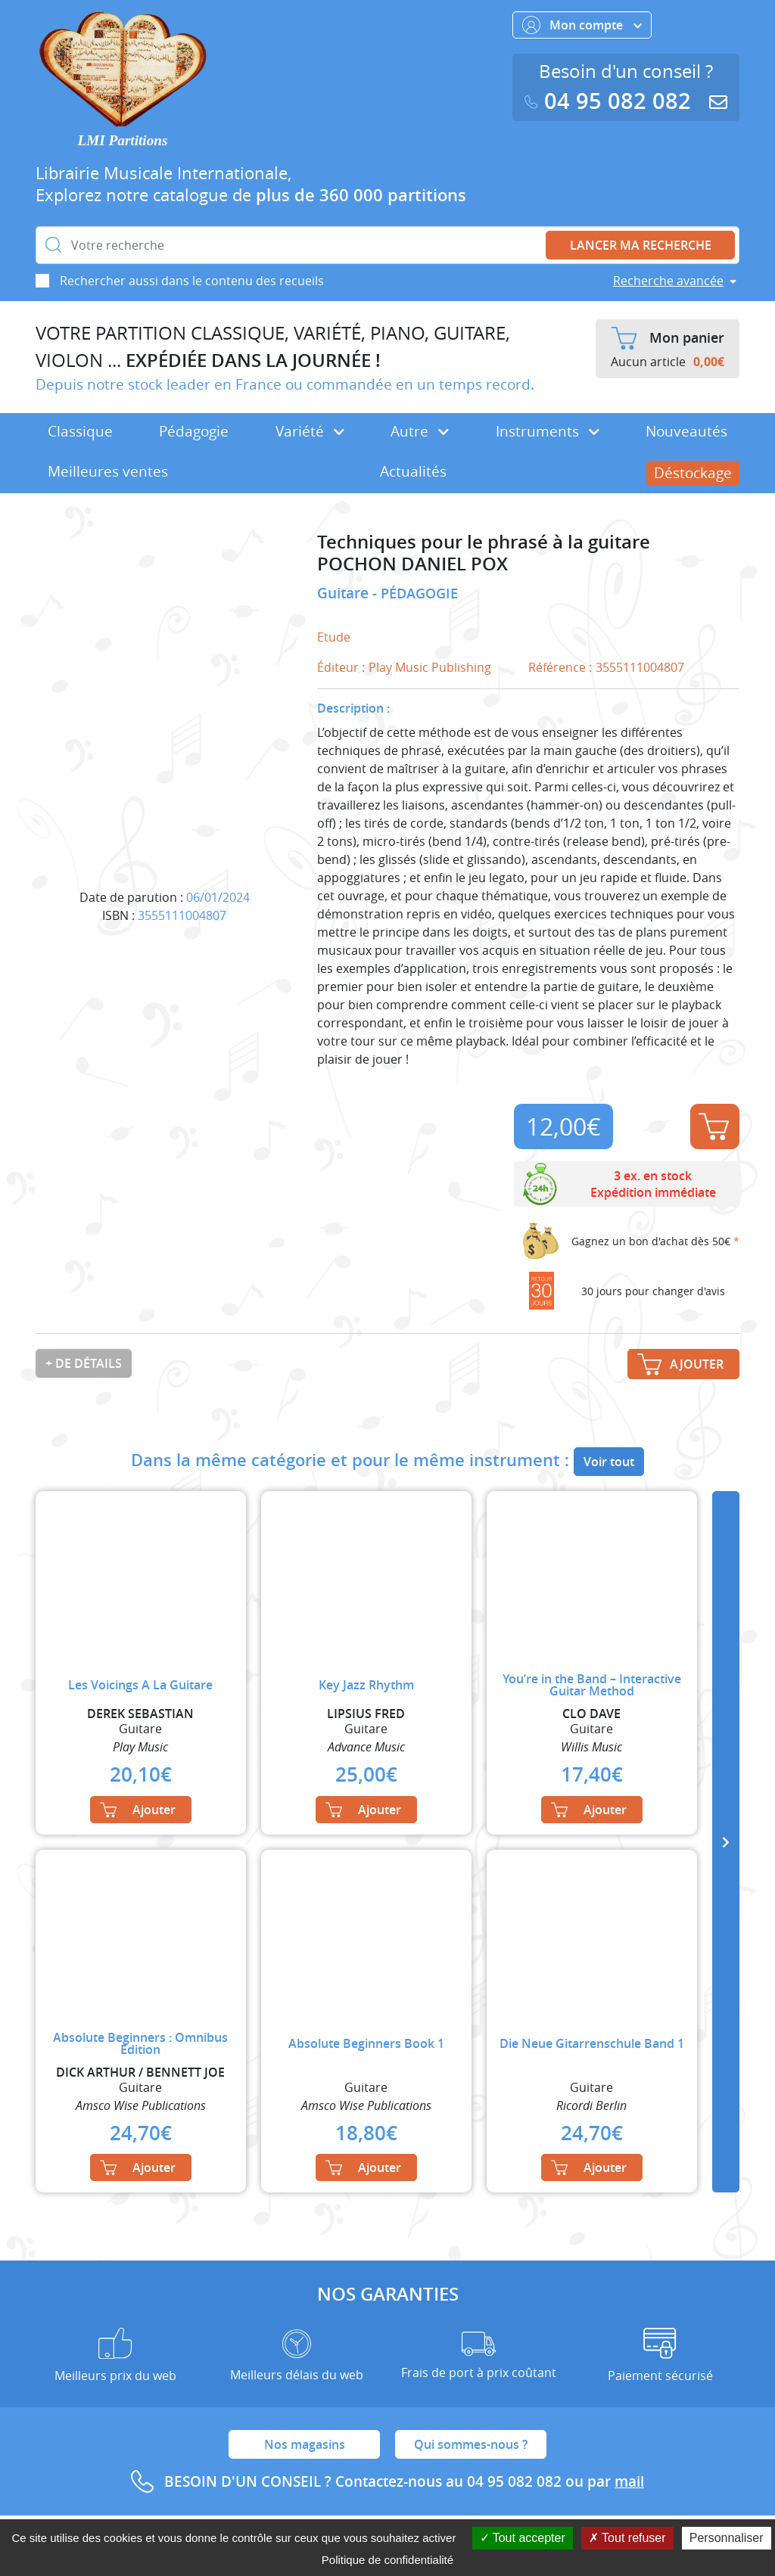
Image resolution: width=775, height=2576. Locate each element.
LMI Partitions (123, 140)
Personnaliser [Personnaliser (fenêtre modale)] (726, 2537)
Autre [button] (420, 431)
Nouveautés (686, 431)
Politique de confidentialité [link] (387, 2559)
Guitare (344, 593)
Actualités (413, 471)
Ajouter (714, 1126)
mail (629, 2481)
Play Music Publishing (430, 667)
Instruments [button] (547, 431)
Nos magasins (304, 2444)
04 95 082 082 (610, 101)
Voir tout (609, 1461)
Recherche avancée (668, 280)
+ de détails (83, 1363)
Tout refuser (627, 2537)
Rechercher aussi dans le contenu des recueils (192, 280)
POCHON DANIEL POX (412, 564)
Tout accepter (522, 2537)
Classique (80, 431)
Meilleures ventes (108, 471)
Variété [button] (309, 431)
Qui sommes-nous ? (471, 2444)
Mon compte (582, 25)
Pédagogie (194, 431)
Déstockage (693, 473)
